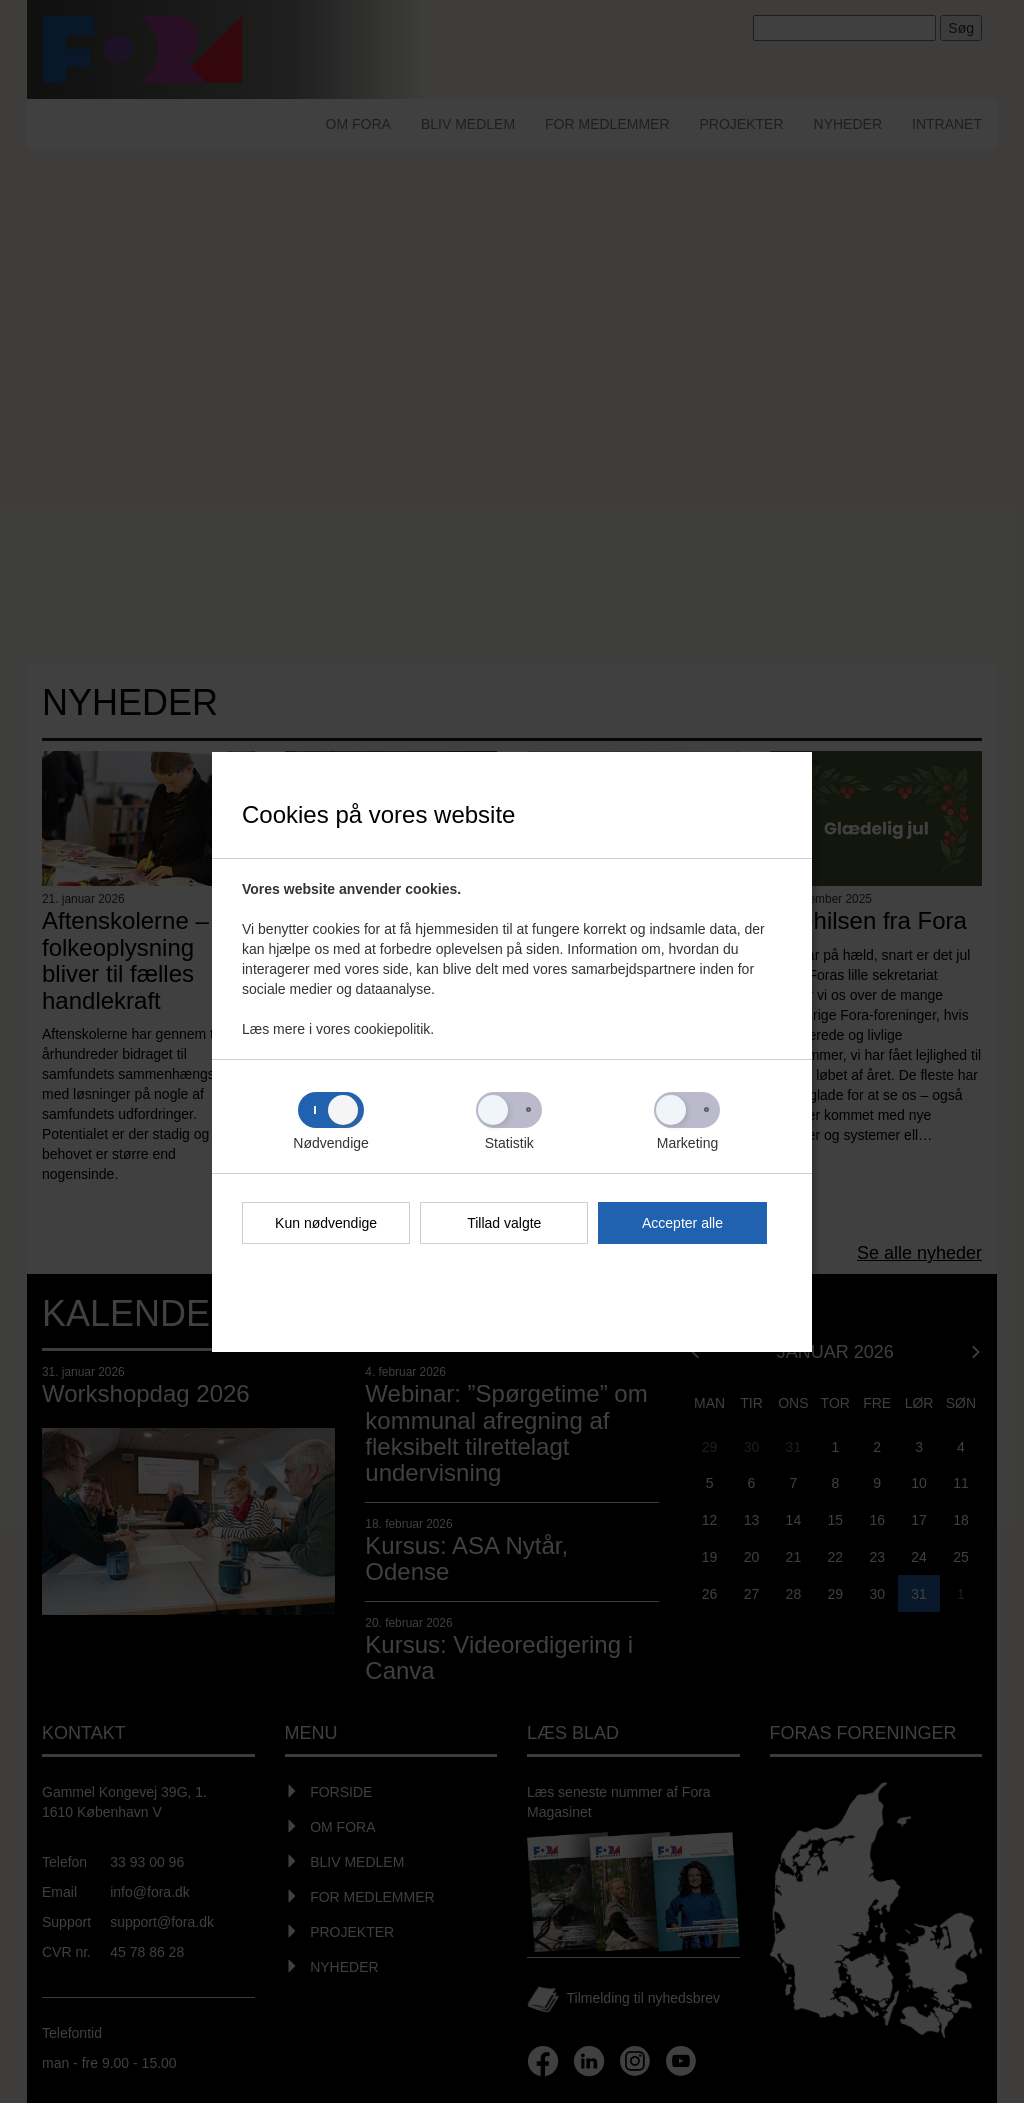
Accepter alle (682, 1223)
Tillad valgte (504, 1223)
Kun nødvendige (326, 1223)
